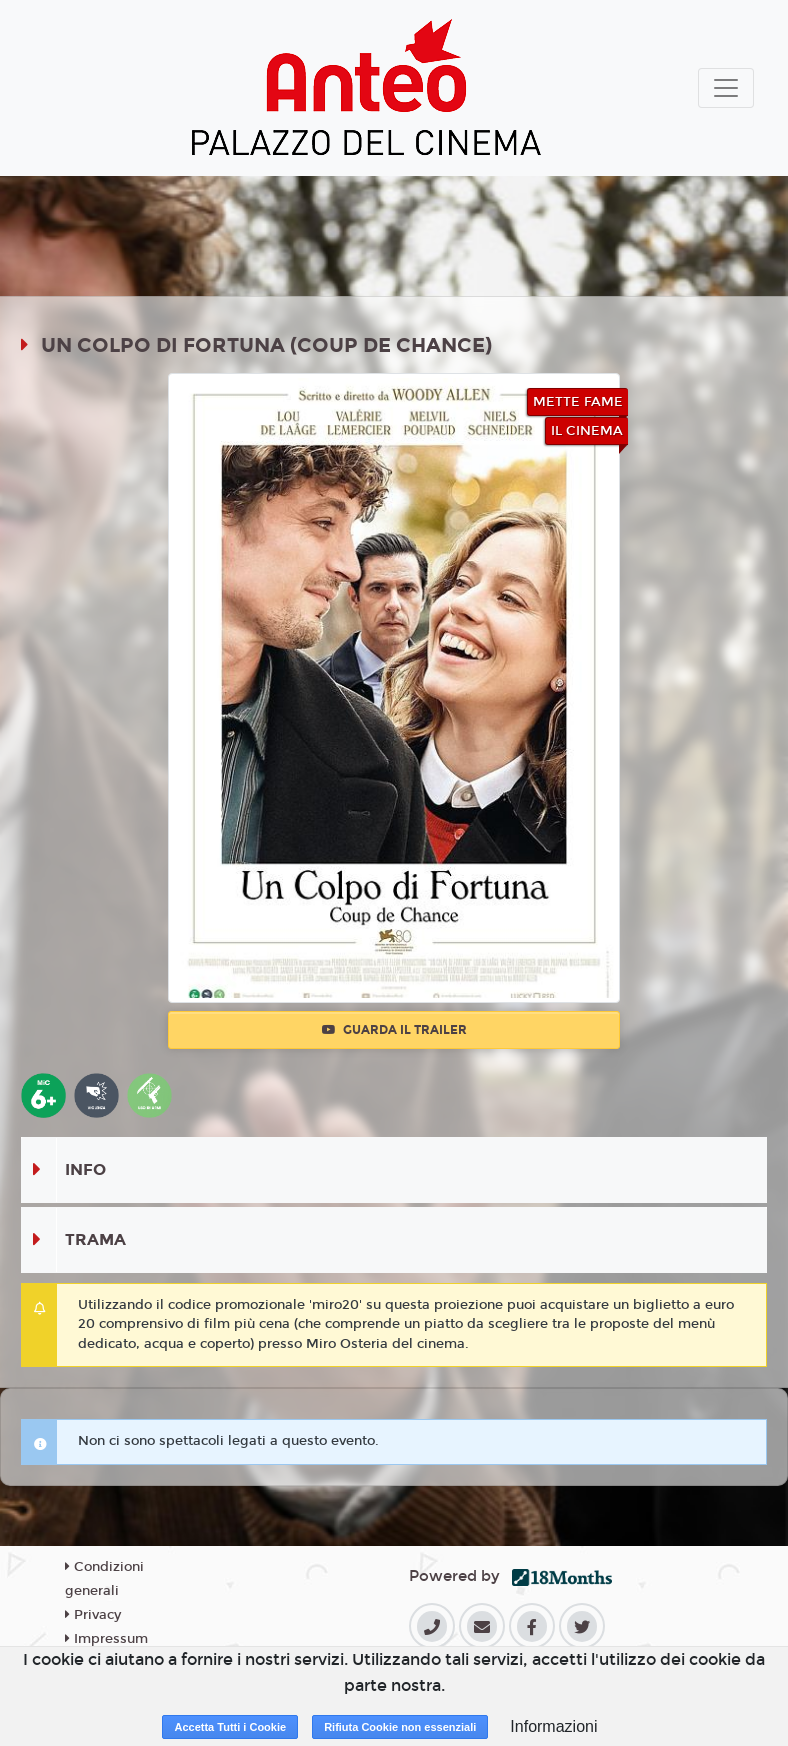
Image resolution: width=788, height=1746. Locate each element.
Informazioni (553, 1726)
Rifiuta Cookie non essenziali (400, 1727)
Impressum (106, 1639)
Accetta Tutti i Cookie (230, 1727)
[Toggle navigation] (726, 88)
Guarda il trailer (394, 1030)
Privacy (93, 1615)
